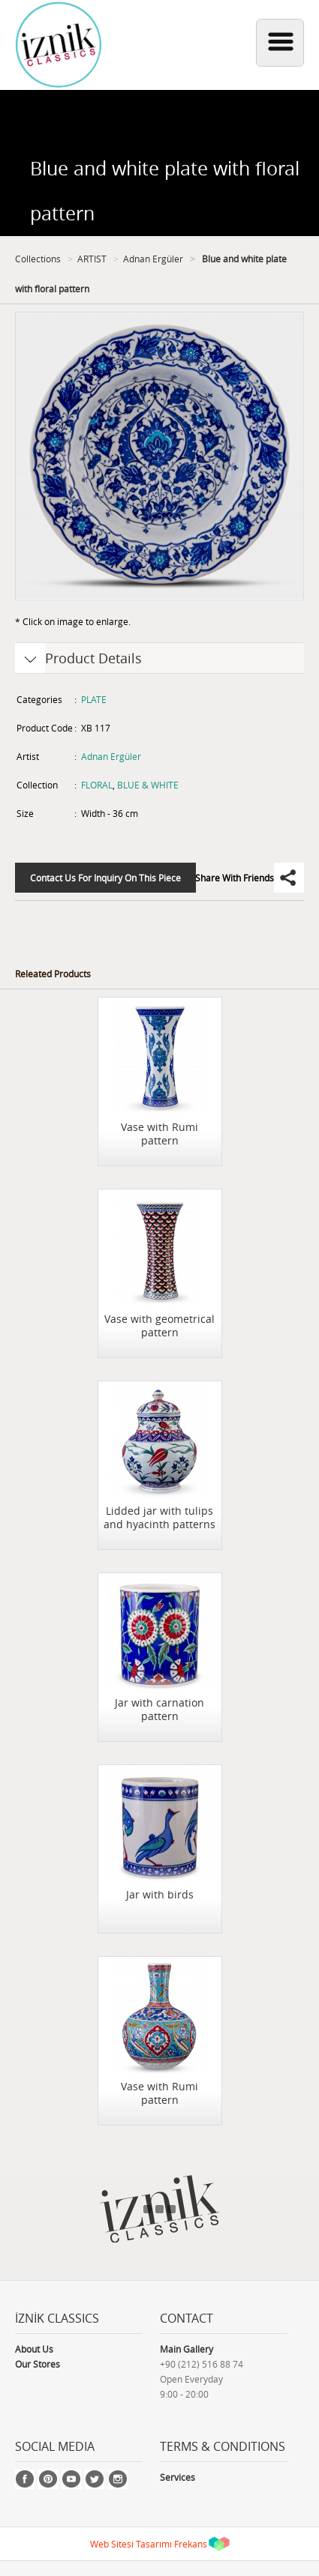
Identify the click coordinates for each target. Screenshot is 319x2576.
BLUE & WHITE (148, 785)
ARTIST (92, 259)
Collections (38, 259)
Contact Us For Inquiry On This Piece (105, 878)
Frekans (190, 2544)
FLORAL (97, 785)
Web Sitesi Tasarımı (131, 2544)
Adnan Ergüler (153, 259)
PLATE (94, 699)
